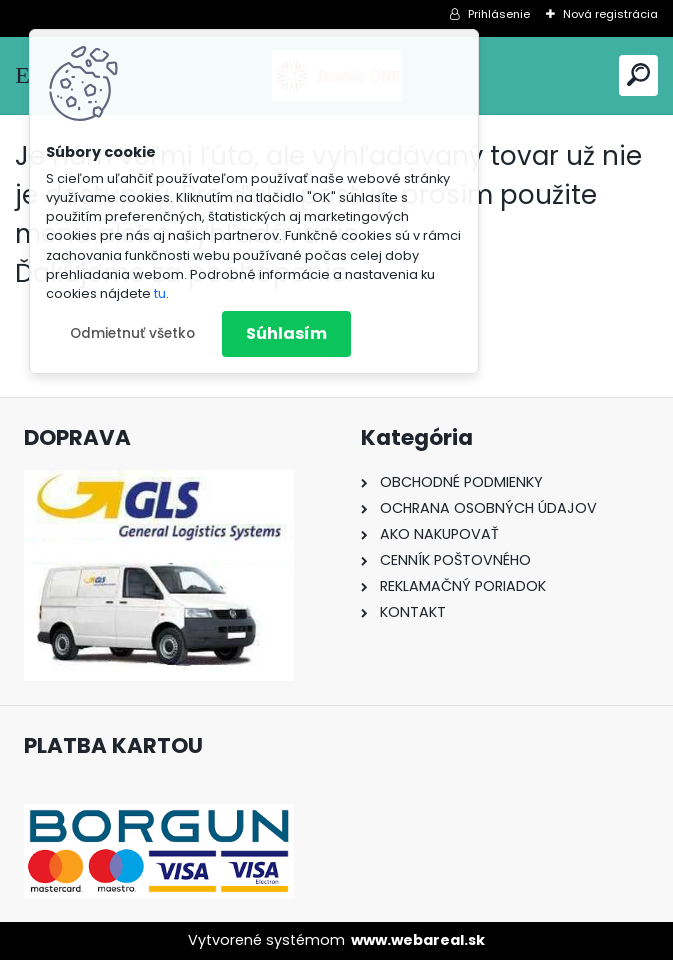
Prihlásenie (499, 14)
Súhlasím (286, 333)
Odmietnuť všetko (132, 333)
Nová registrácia (610, 14)
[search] (638, 74)
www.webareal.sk (418, 940)
